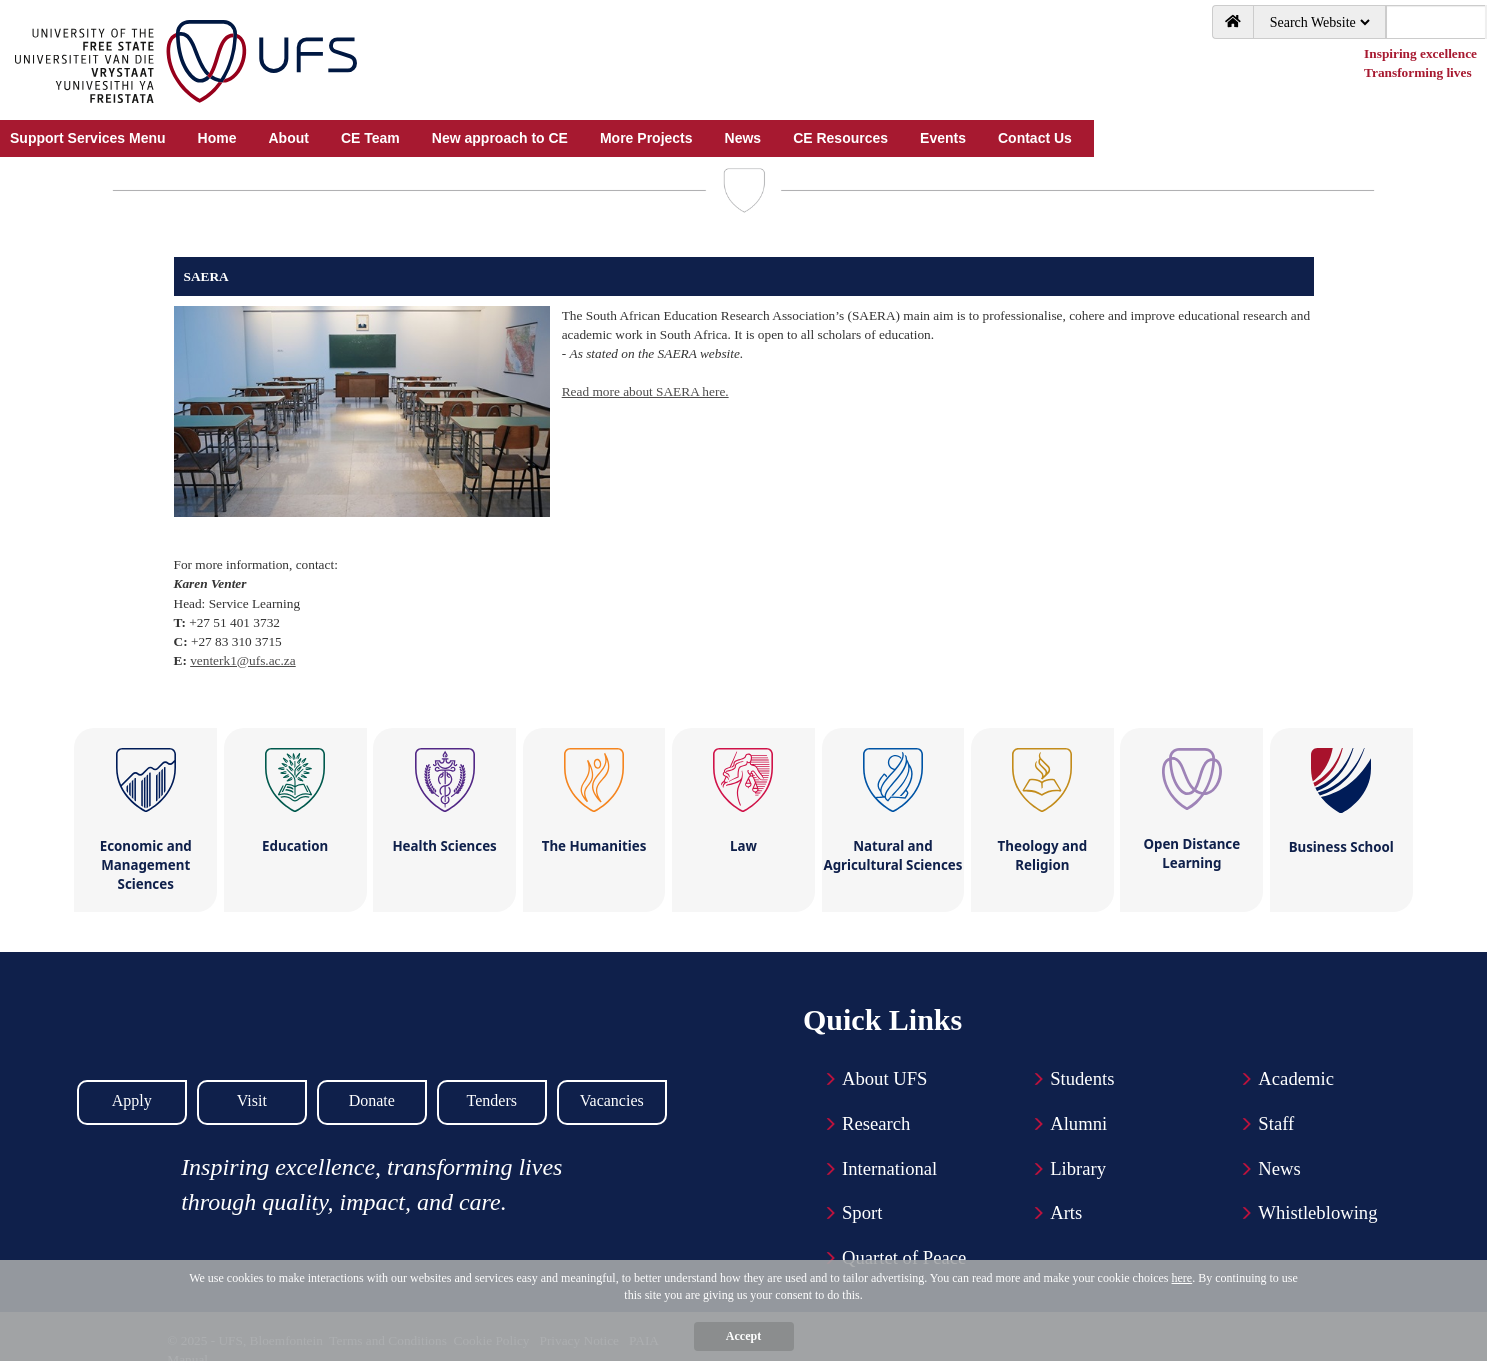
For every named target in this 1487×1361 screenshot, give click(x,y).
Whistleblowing (1317, 1212)
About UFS (885, 1078)
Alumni (1078, 1123)
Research (876, 1123)
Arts (1066, 1212)
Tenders (492, 1100)
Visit (252, 1100)
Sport (862, 1212)
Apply (132, 1100)
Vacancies (612, 1100)
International (889, 1168)
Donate (372, 1100)
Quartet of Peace (904, 1257)
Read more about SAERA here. (645, 391)
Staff (1276, 1123)
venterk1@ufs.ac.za (243, 660)
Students (1082, 1078)
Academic (1296, 1078)
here (1182, 1278)
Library (1078, 1168)
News (1279, 1168)
